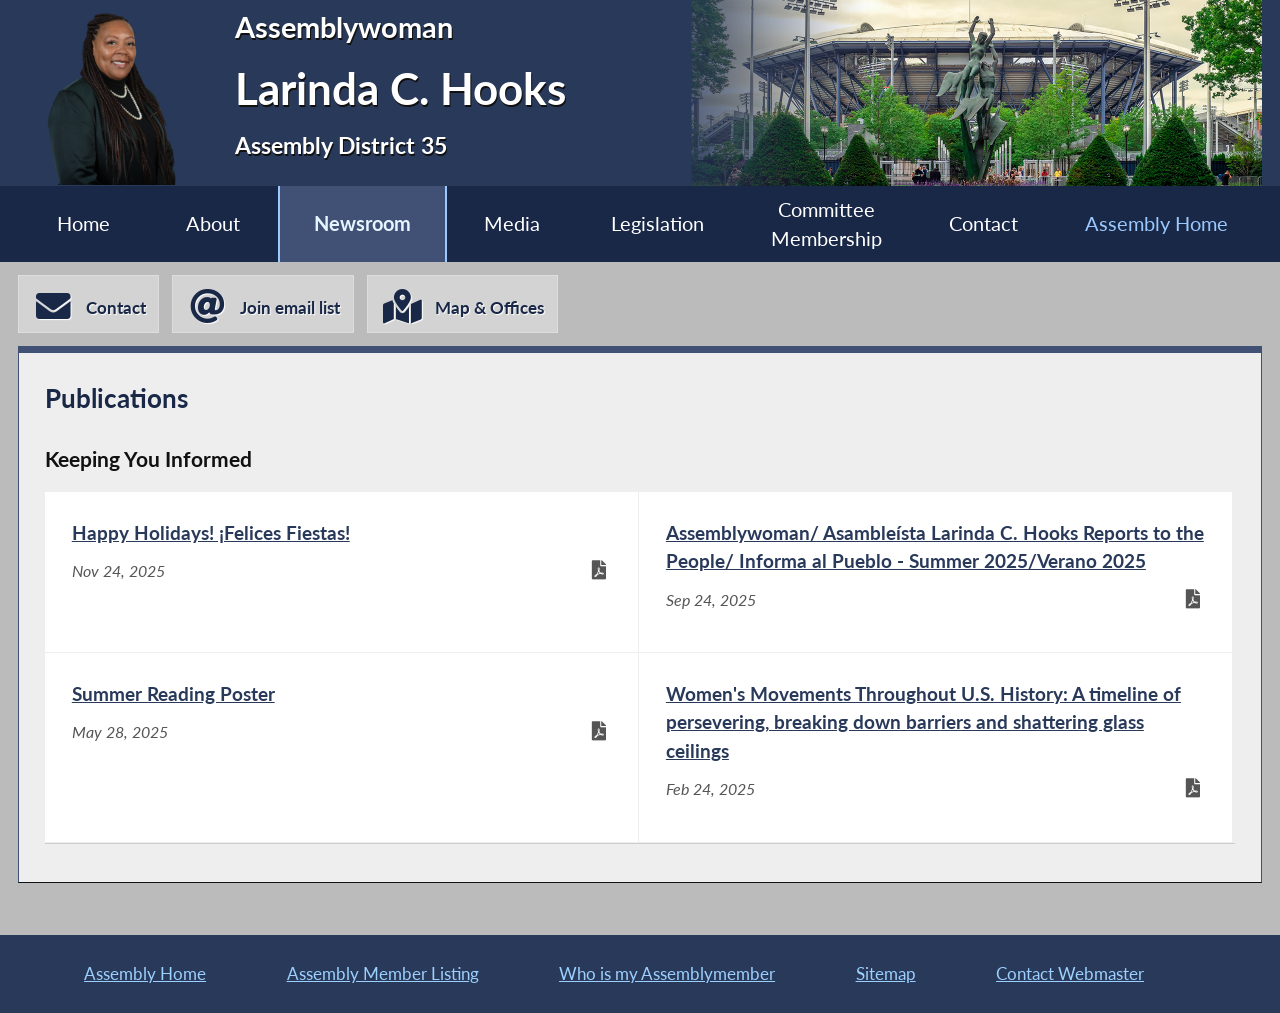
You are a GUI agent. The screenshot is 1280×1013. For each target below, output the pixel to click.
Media (512, 223)
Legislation (657, 223)
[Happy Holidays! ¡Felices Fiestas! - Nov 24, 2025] (341, 572)
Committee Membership (826, 224)
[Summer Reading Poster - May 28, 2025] (341, 747)
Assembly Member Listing (383, 973)
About (213, 223)
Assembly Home (1156, 223)
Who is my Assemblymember (667, 973)
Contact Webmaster (1070, 973)
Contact (983, 223)
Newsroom (362, 223)
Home (83, 223)
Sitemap (886, 973)
